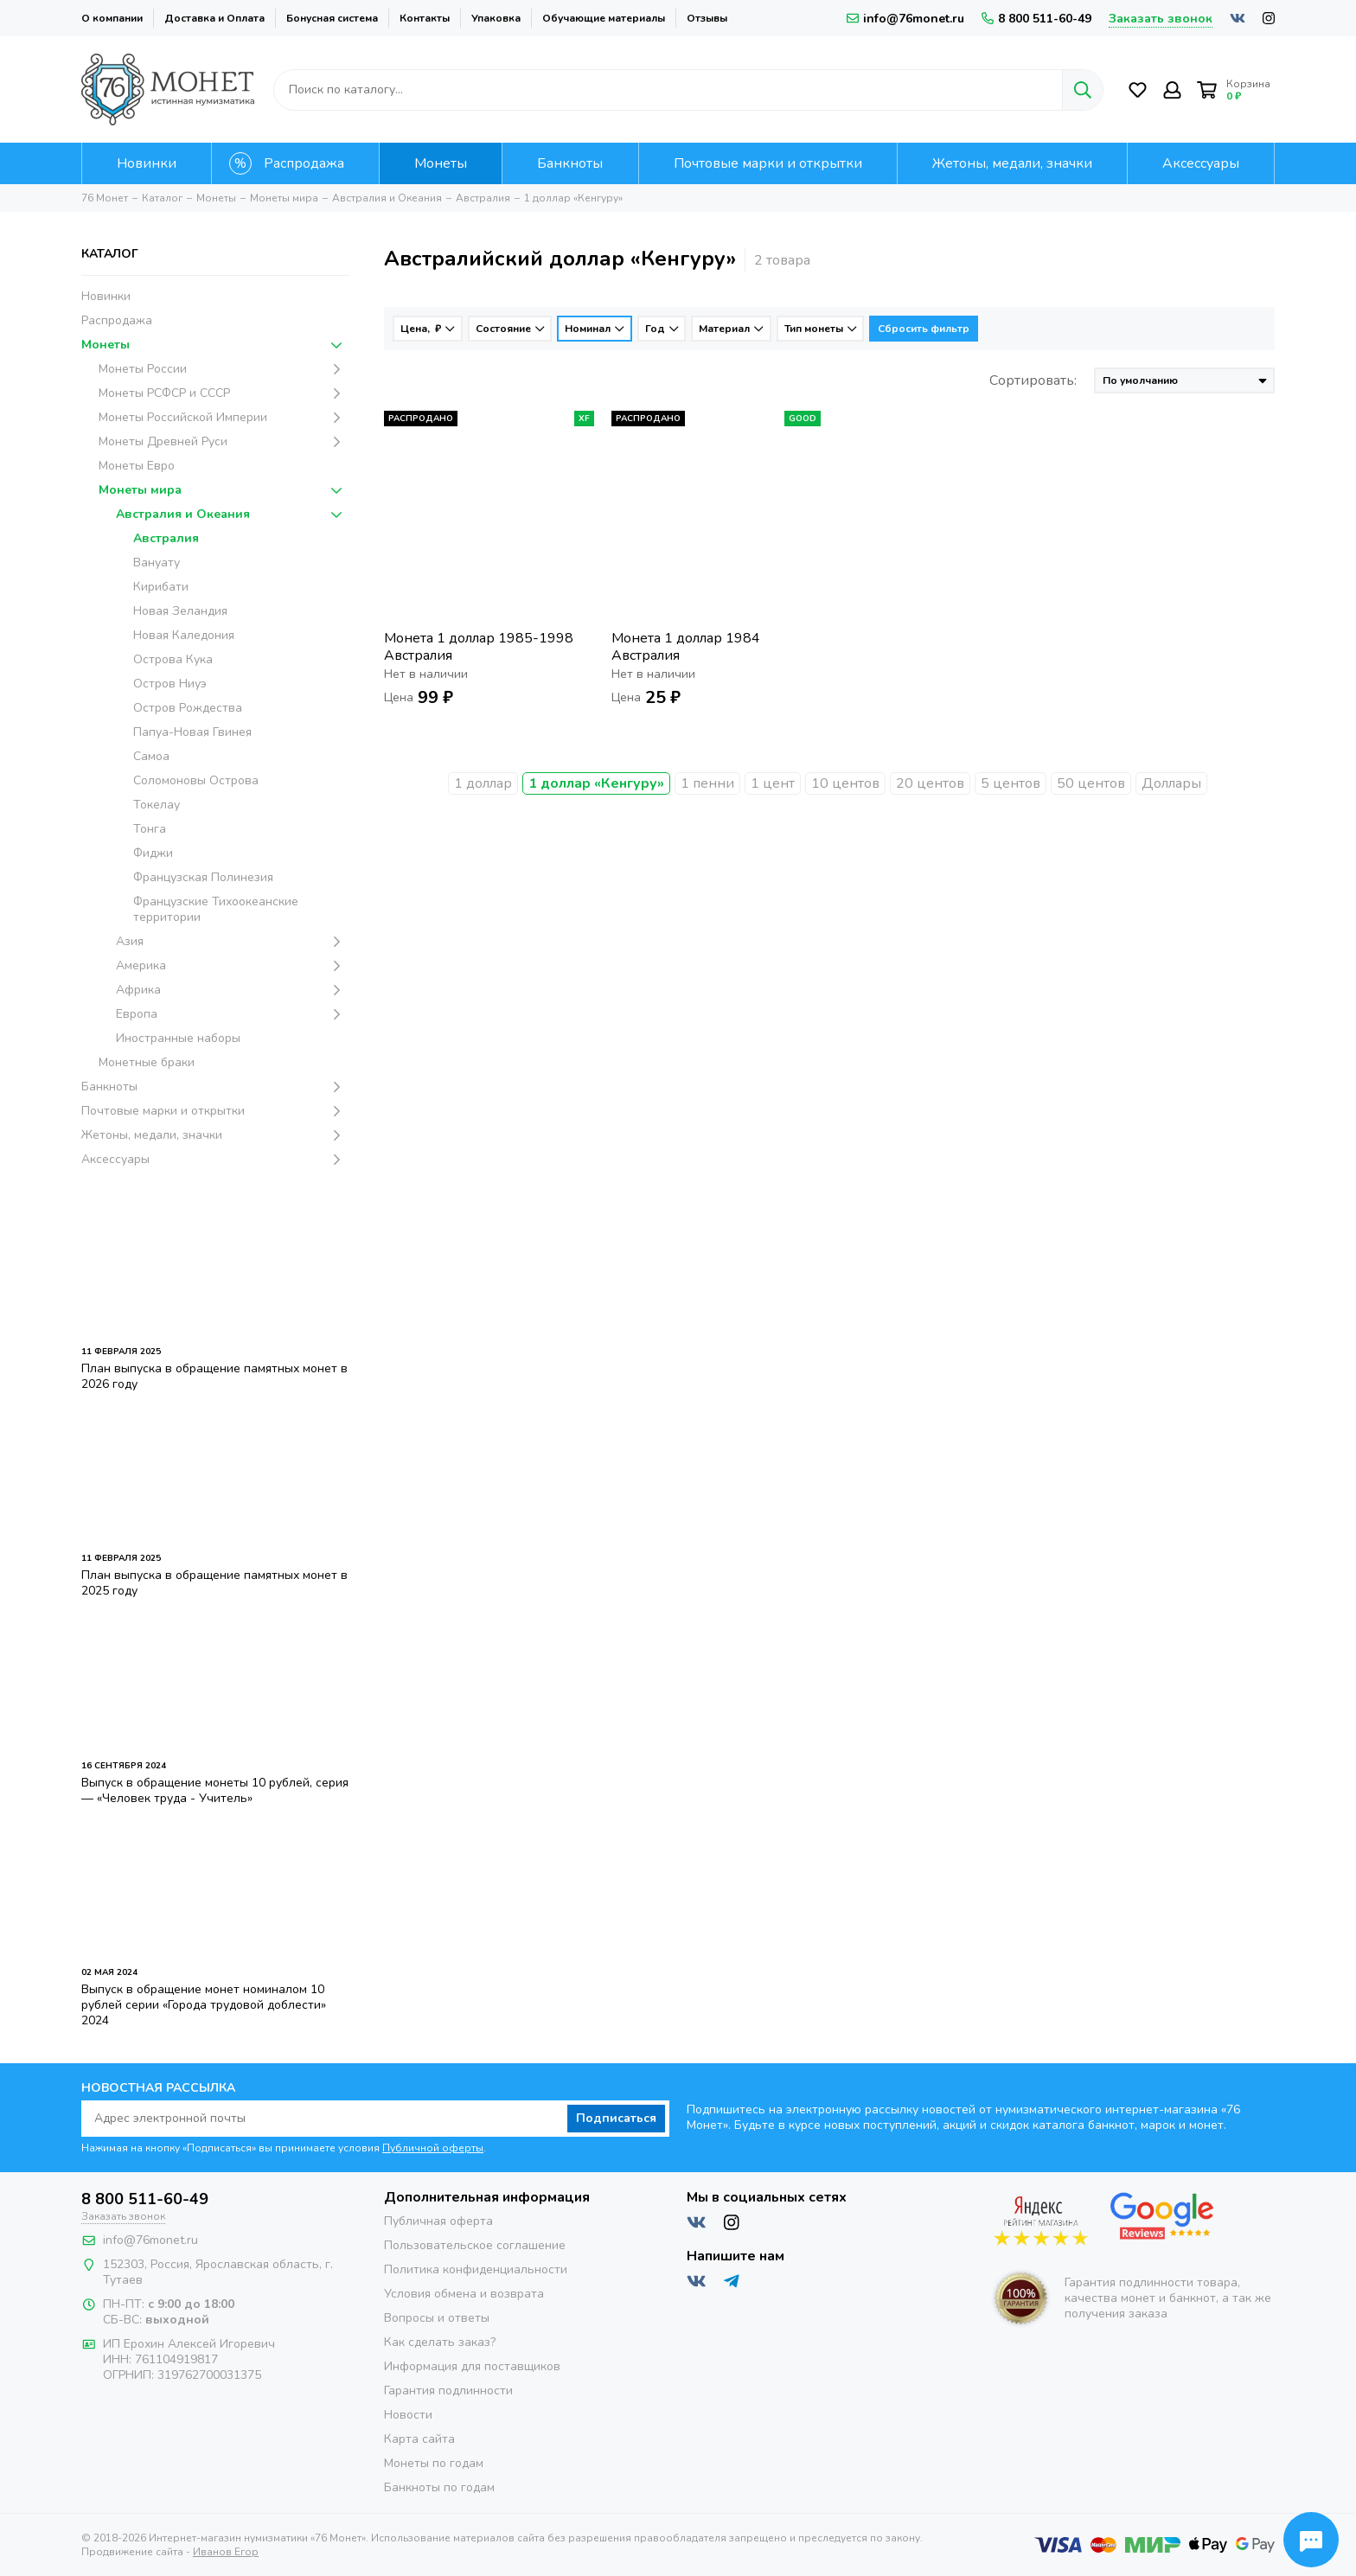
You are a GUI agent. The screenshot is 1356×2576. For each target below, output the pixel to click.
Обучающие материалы (603, 18)
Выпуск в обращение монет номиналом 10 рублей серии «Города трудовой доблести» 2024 (203, 2005)
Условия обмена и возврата (464, 2293)
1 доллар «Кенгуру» (596, 783)
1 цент (773, 783)
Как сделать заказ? (440, 2342)
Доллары (1171, 783)
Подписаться (616, 2118)
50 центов (1091, 783)
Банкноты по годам (439, 2487)
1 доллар (483, 783)
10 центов (845, 783)
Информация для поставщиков (472, 2366)
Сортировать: (1033, 380)
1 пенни (707, 783)
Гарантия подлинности (448, 2390)
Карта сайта (419, 2439)
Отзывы (707, 18)
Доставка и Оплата (214, 18)
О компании (112, 18)
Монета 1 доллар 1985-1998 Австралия (478, 647)
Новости (408, 2415)
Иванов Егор (226, 2552)
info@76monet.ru (905, 18)
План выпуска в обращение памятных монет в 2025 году (214, 1583)
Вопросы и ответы (436, 2318)
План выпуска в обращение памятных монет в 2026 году (214, 1376)
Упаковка (496, 18)
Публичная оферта (438, 2221)
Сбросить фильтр (923, 329)
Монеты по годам (433, 2463)
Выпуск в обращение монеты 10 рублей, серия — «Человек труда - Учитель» (215, 1790)
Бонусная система (332, 18)
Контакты (425, 18)
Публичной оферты (432, 2148)
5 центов (1010, 783)
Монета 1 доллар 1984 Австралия (685, 647)
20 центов (930, 783)
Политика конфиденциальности (475, 2269)
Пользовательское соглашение (475, 2245)
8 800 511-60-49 (1036, 18)
